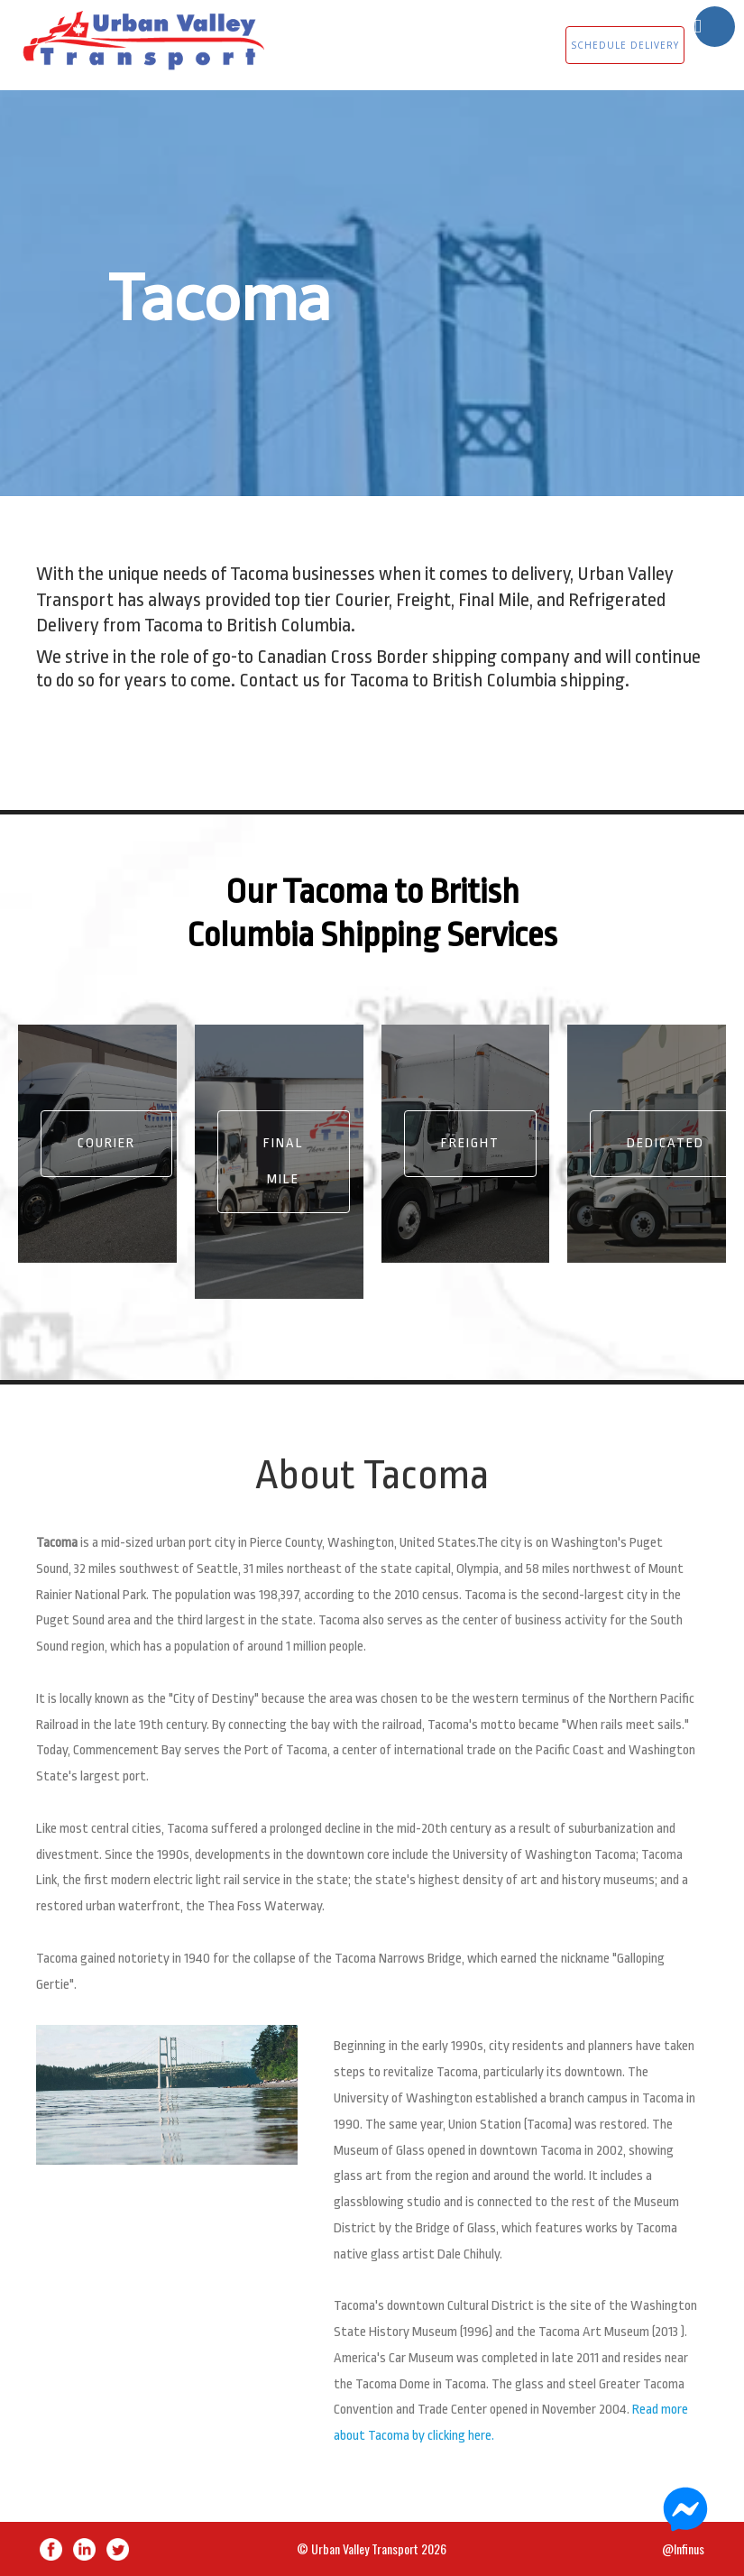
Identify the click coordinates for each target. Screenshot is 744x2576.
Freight (470, 1143)
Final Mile (283, 1161)
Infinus (689, 2548)
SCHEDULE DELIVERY (625, 45)
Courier (106, 1143)
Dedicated (665, 1143)
